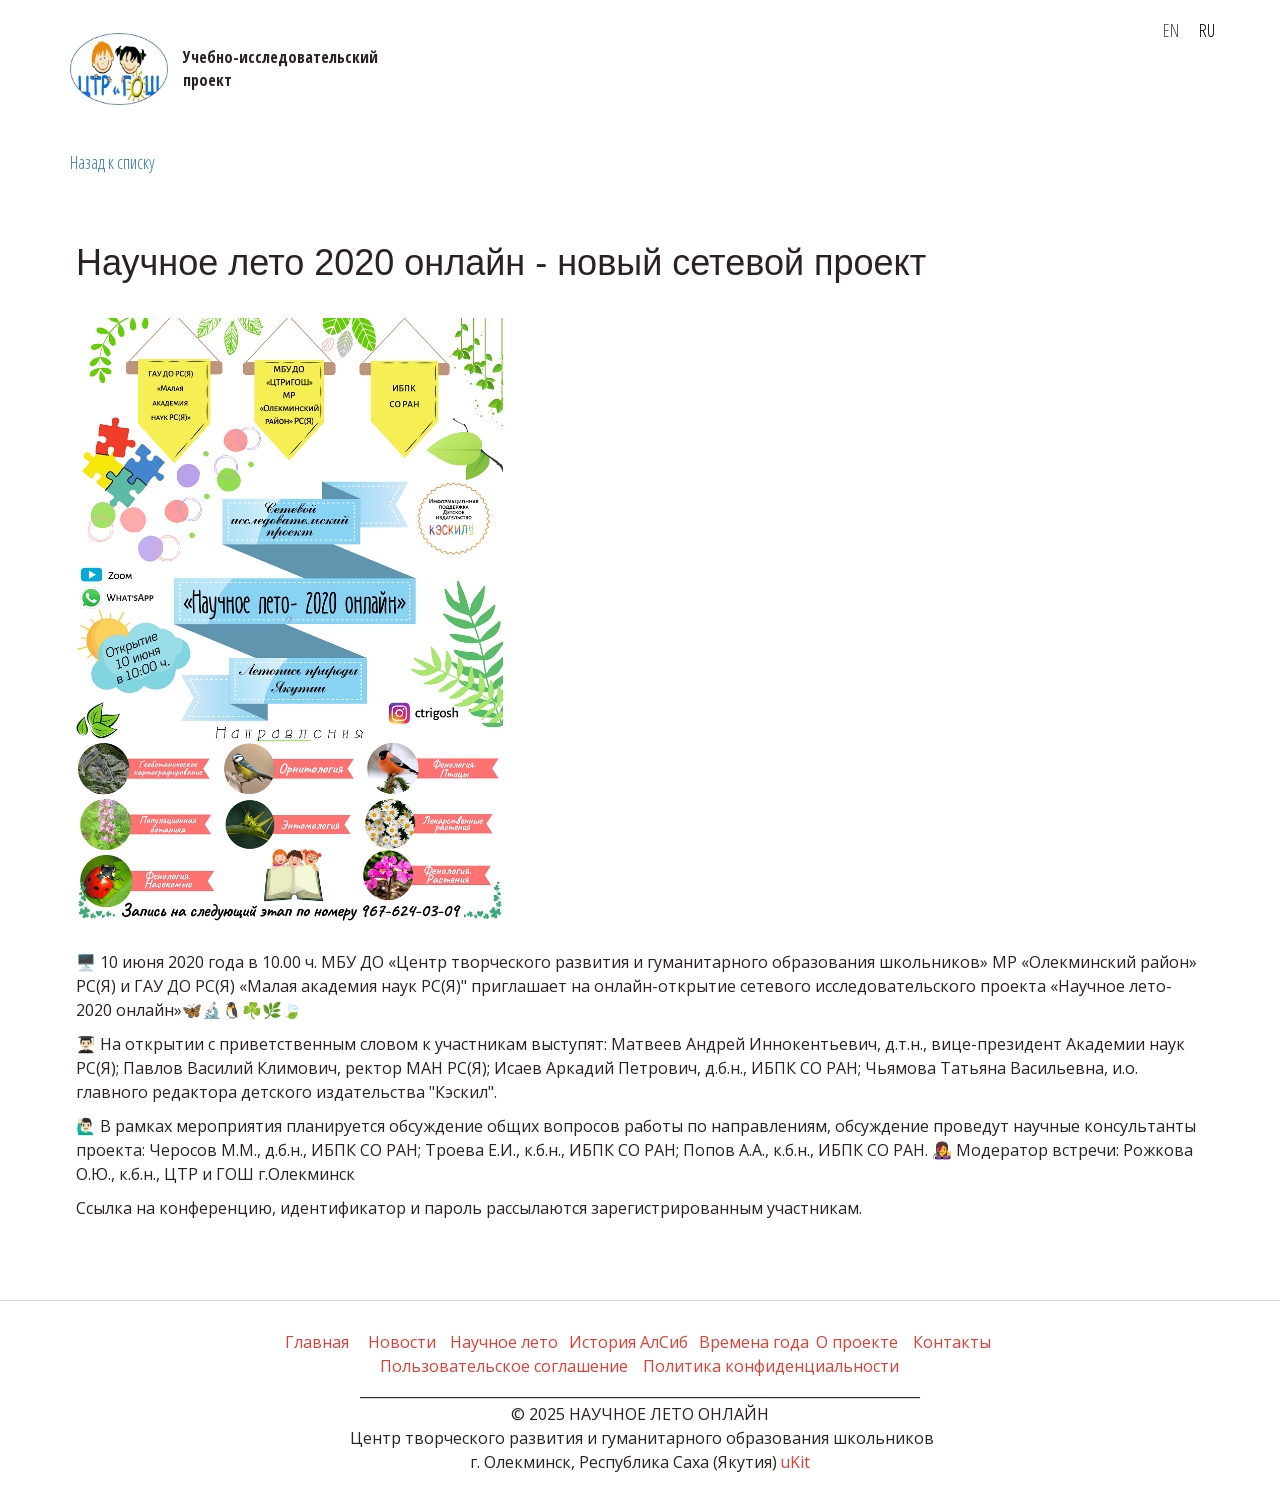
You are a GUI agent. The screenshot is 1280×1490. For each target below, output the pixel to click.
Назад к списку (112, 162)
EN (1171, 30)
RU (1207, 30)
